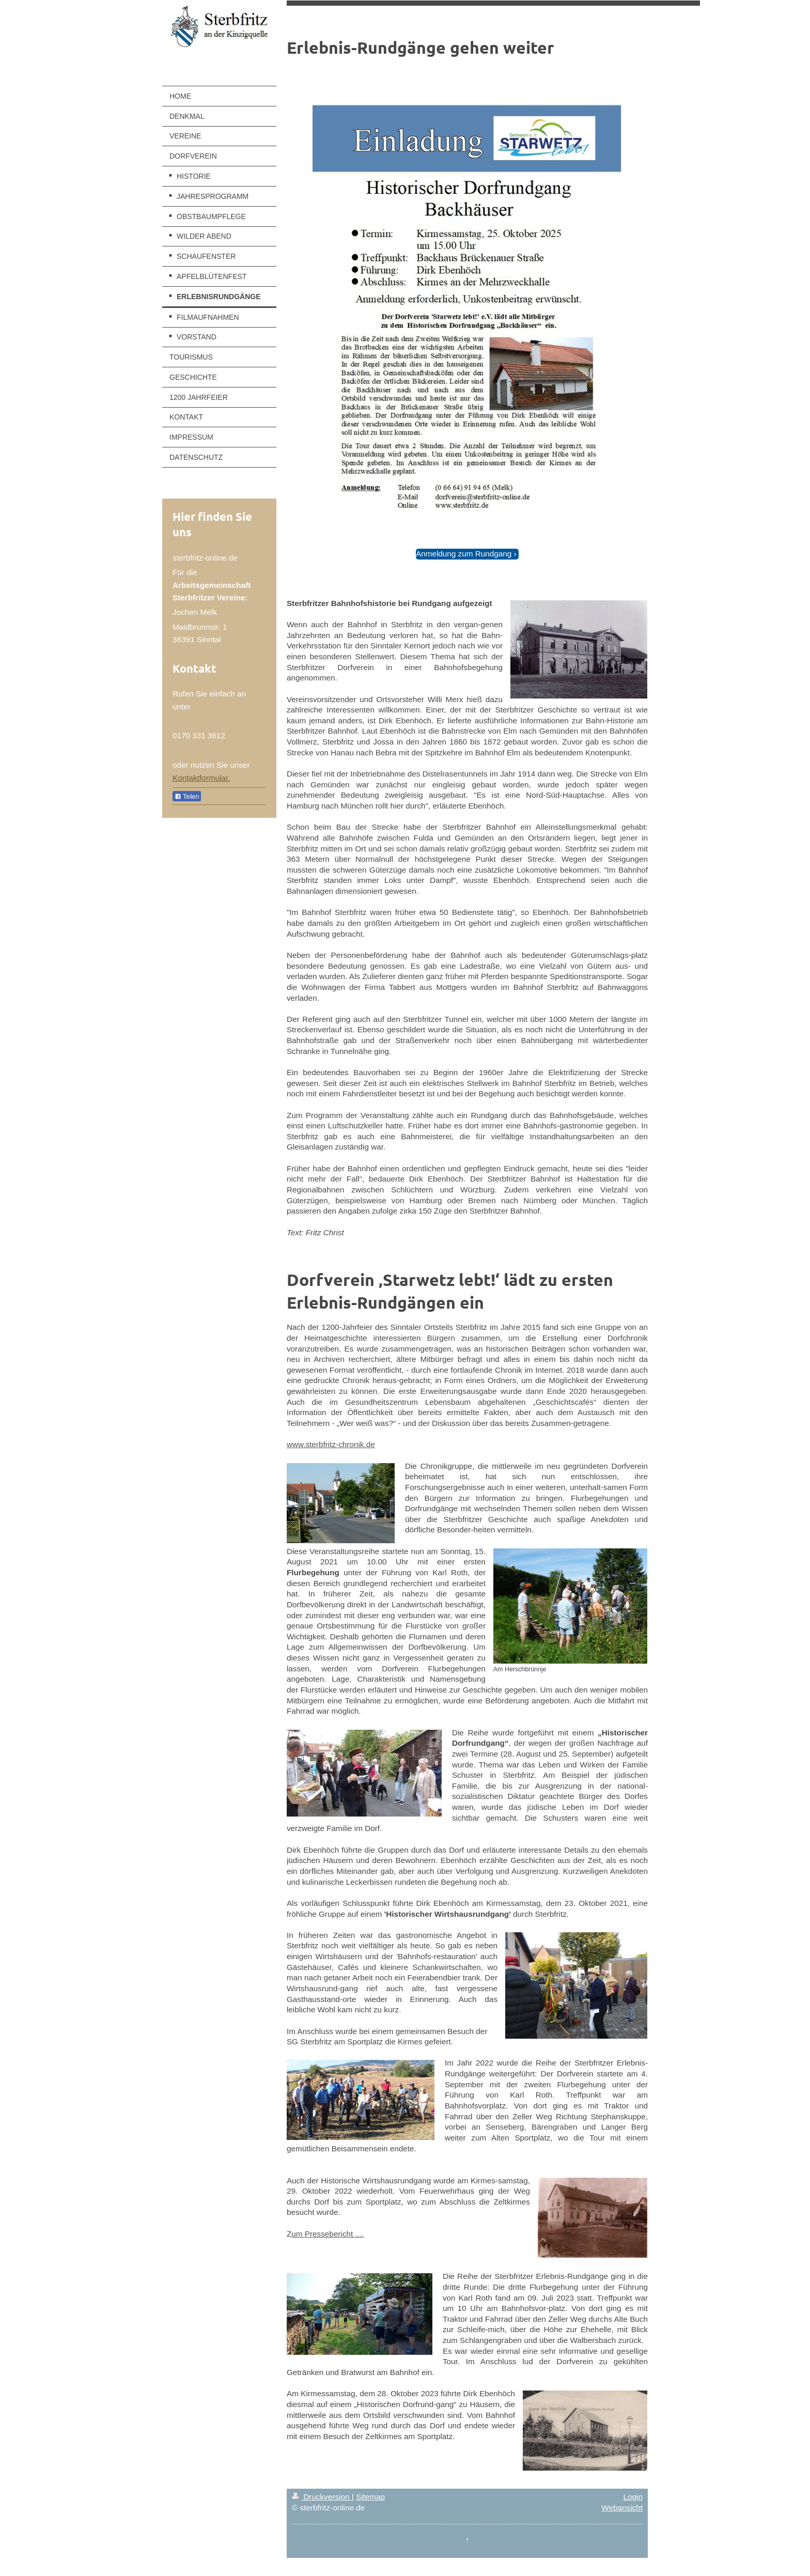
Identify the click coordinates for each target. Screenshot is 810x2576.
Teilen (187, 796)
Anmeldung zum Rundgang (463, 553)
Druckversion (322, 2496)
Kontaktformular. (201, 777)
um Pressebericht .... (327, 2233)
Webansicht (622, 2507)
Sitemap (370, 2496)
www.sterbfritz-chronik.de (331, 1444)
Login (633, 2496)
